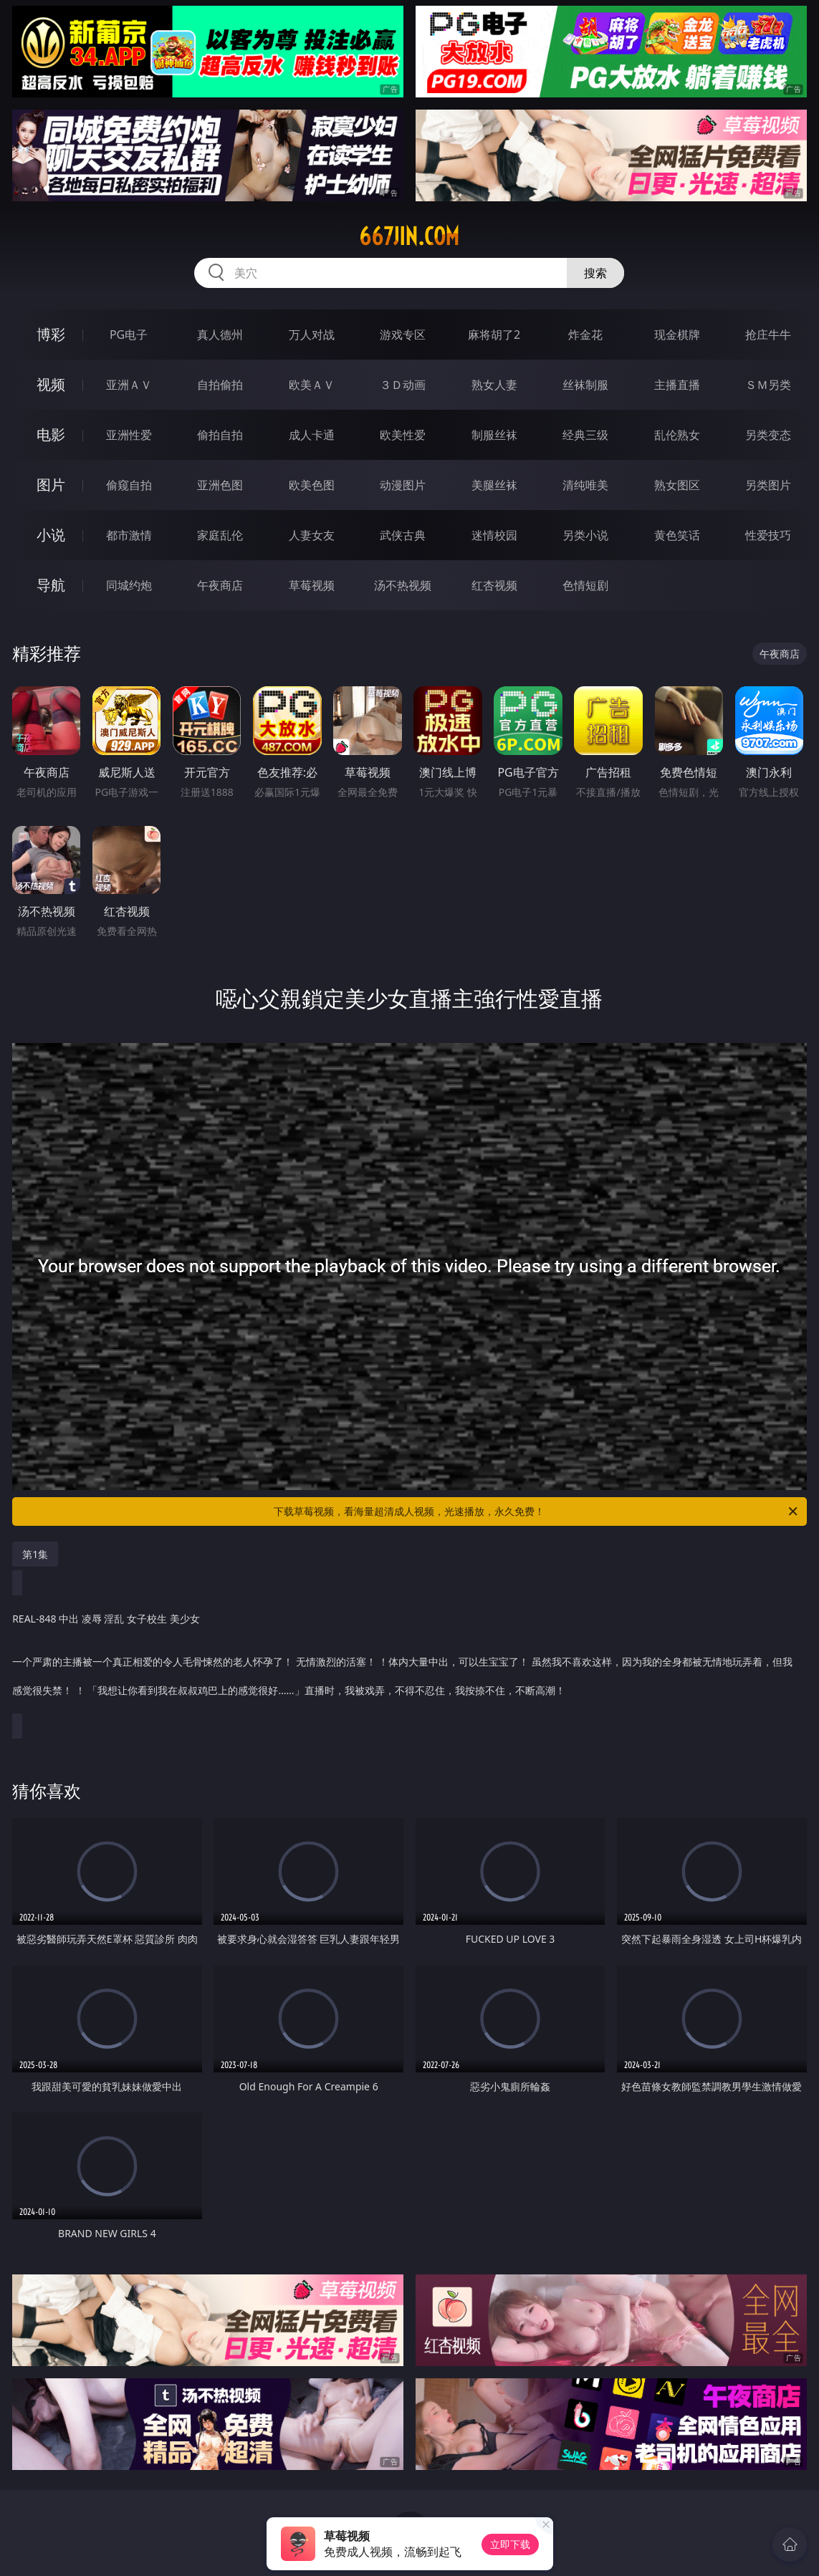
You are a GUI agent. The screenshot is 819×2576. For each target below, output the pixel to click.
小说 (51, 534)
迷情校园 (494, 535)
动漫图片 (403, 485)
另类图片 (768, 485)
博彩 (51, 334)
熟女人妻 (494, 385)
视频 (51, 384)
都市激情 (129, 535)
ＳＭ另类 (768, 385)
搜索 (595, 273)
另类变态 (768, 435)
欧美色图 (312, 485)
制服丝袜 (494, 435)
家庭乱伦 (220, 535)
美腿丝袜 (494, 485)
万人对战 (312, 334)
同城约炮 (129, 585)
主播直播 (677, 385)
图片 (51, 484)
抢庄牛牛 (768, 334)
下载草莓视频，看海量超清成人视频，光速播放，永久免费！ (536, 1511)
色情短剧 (585, 585)
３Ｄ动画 (403, 385)
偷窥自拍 (129, 485)
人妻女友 (312, 535)
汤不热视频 (402, 585)
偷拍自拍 (220, 435)
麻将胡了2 (494, 334)
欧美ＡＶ (312, 385)
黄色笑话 (677, 535)
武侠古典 (403, 535)
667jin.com (409, 236)
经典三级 (585, 435)
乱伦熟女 (677, 435)
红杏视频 (494, 585)
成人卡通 (312, 435)
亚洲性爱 (129, 435)
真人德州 (220, 334)
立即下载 (510, 2544)
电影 (51, 434)
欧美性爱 (403, 435)
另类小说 (585, 535)
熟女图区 (677, 485)
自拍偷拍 (220, 385)
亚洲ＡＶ (129, 385)
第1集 (35, 1554)
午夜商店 (220, 585)
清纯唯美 (585, 485)
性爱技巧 (768, 535)
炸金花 (585, 334)
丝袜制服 (585, 385)
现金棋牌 (677, 334)
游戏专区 (403, 334)
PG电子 (129, 334)
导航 (51, 585)
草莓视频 (312, 585)
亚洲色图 (220, 485)
